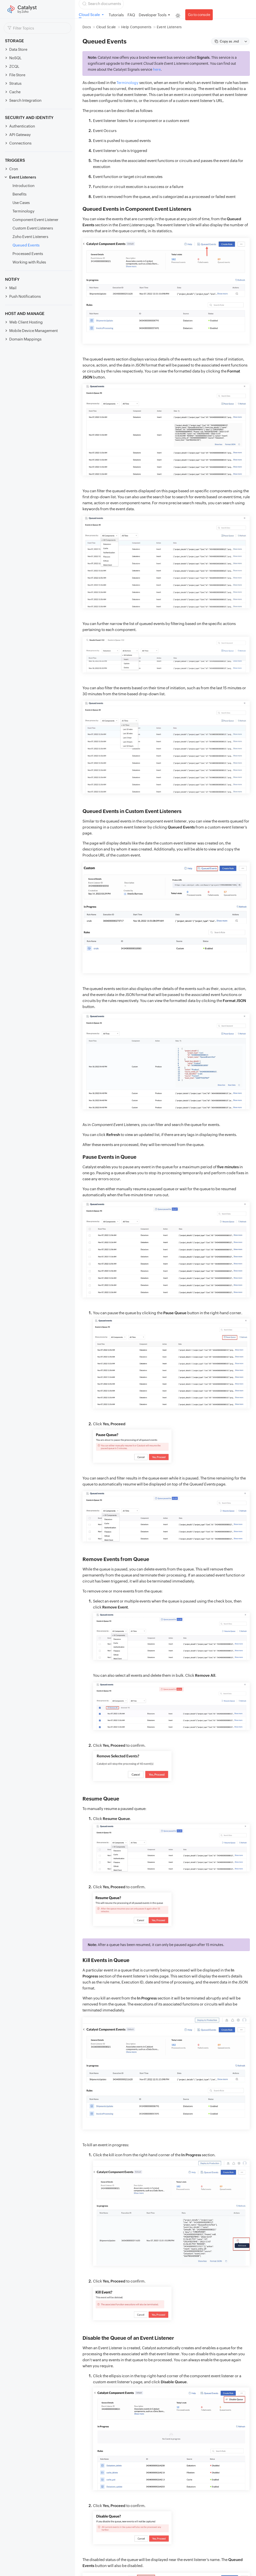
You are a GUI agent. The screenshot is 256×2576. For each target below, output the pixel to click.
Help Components (136, 27)
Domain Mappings (25, 339)
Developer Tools (152, 15)
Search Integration (25, 100)
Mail (12, 288)
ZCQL (14, 66)
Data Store (18, 49)
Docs (86, 27)
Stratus (15, 83)
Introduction (23, 186)
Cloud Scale (106, 27)
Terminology (23, 211)
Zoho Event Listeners (30, 236)
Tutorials (116, 15)
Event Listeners (22, 177)
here (157, 69)
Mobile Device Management (33, 330)
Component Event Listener (35, 220)
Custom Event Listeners (32, 228)
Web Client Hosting (26, 322)
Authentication (22, 126)
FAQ (131, 15)
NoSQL (15, 58)
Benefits (19, 194)
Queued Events (26, 245)
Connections (20, 143)
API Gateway (20, 134)
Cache (14, 92)
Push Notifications (25, 296)
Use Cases (21, 202)
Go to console (199, 15)
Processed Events (27, 254)
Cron (13, 169)
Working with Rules (29, 262)
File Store (17, 75)
